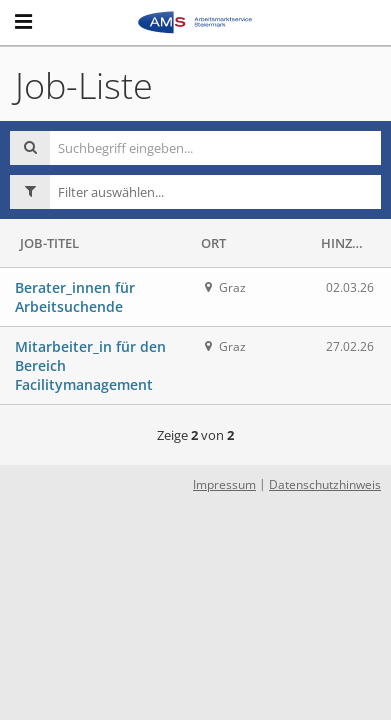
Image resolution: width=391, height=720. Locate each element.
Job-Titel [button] (49, 243)
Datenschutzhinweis (325, 484)
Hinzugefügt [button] (348, 243)
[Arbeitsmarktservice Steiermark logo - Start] (195, 22)
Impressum (224, 484)
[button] (215, 192)
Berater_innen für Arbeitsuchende (75, 297)
